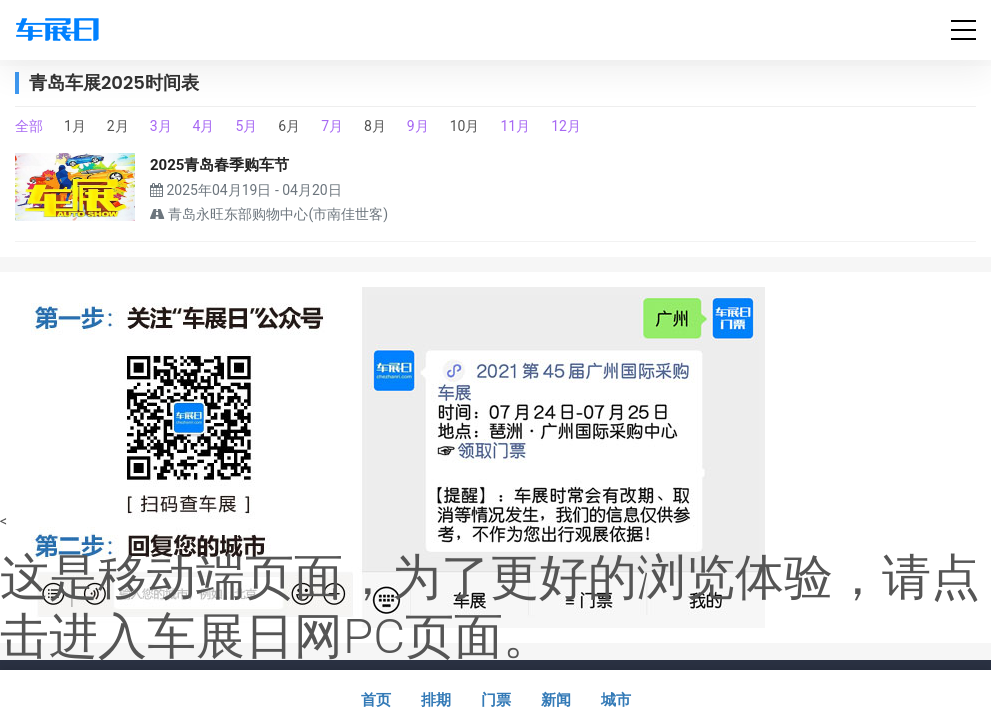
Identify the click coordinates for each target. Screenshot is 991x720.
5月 (246, 126)
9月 (418, 126)
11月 (515, 126)
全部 (29, 126)
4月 (204, 126)
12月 (566, 126)
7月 (332, 126)
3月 (161, 126)
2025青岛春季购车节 (219, 165)
